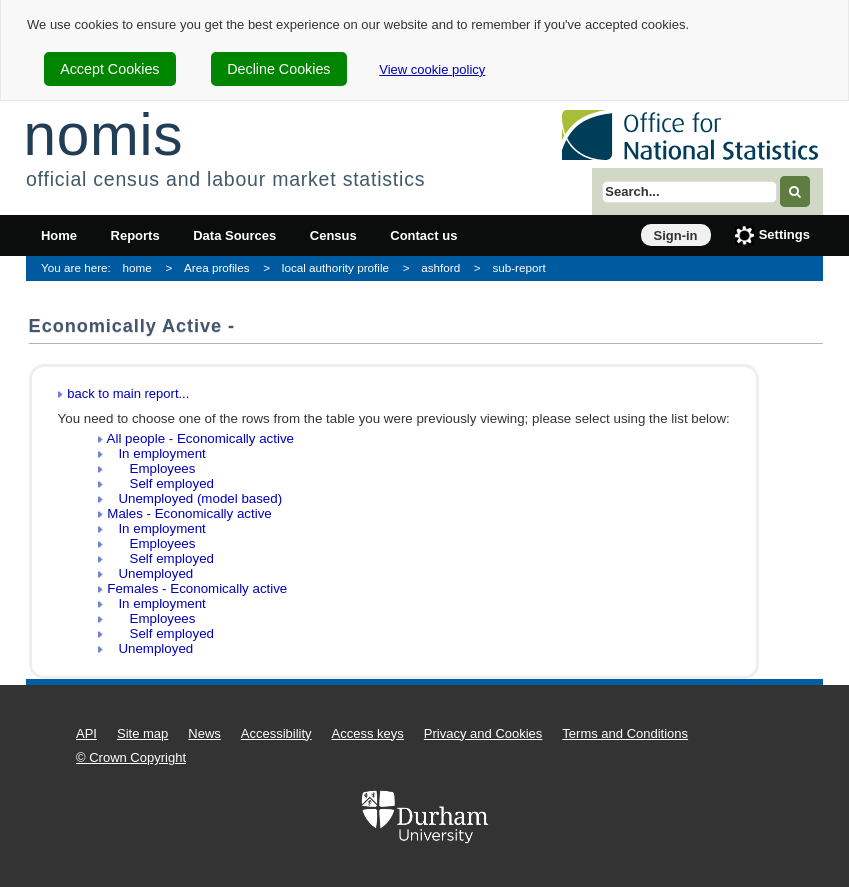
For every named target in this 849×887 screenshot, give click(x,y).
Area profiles (217, 267)
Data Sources (234, 235)
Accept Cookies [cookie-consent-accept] (109, 69)
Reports (135, 235)
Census (333, 235)
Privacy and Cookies (483, 733)
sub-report (518, 267)
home (137, 267)
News (204, 733)
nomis (103, 134)
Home (59, 235)
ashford (440, 267)
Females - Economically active (197, 588)
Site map (142, 733)
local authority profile (335, 267)
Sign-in (676, 235)
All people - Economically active (200, 438)
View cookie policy (432, 69)
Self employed (160, 483)
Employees (151, 468)
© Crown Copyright (131, 757)
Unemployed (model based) (194, 498)
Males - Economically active (189, 513)
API (86, 733)
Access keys (368, 733)
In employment (156, 453)
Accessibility (276, 733)
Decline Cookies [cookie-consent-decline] (278, 69)
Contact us (423, 235)
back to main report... (128, 393)
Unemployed (150, 573)
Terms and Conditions (625, 733)
